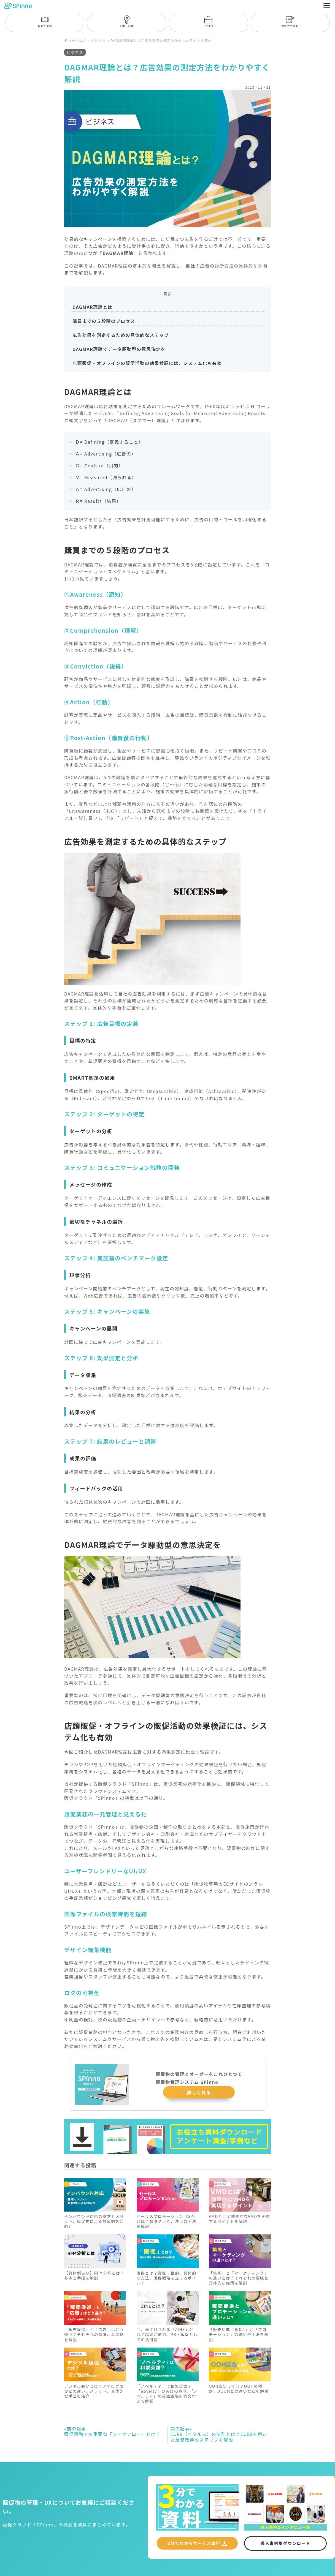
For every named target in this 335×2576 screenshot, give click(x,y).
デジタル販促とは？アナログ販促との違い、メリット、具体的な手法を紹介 (94, 2397)
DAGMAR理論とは (92, 312)
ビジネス (208, 21)
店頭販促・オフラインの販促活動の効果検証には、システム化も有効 (147, 368)
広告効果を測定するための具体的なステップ (120, 340)
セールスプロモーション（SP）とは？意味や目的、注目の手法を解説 (167, 2227)
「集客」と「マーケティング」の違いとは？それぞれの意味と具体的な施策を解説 (239, 2283)
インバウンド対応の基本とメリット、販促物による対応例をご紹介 (94, 2227)
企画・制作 (126, 21)
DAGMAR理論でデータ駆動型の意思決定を (118, 354)
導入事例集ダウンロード (285, 2549)
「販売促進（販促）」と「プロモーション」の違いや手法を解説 (239, 2340)
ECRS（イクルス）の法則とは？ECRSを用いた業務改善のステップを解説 (219, 2440)
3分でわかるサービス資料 (194, 2549)
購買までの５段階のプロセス (103, 326)
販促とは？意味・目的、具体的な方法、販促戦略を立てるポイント (166, 2283)
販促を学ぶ (45, 21)
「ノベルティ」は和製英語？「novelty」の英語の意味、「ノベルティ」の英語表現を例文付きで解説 (167, 2399)
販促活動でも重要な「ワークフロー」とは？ (112, 2437)
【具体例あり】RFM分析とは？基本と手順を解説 (94, 2281)
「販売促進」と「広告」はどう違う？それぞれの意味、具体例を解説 (94, 2340)
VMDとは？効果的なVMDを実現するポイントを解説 (239, 2224)
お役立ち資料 (290, 21)
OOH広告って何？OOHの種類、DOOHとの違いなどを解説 (239, 2394)
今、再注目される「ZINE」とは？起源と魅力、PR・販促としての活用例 (167, 2340)
